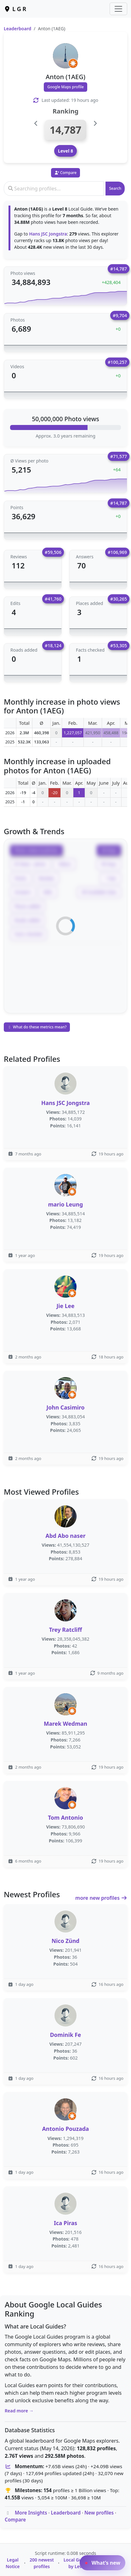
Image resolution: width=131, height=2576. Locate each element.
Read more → (19, 2411)
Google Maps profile (65, 87)
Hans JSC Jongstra (48, 234)
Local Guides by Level (77, 2563)
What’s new (102, 2562)
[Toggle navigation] (118, 9)
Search (115, 188)
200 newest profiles (42, 2563)
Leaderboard (17, 29)
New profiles (99, 2512)
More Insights (31, 2512)
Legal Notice (13, 2563)
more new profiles (101, 1897)
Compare (15, 2519)
